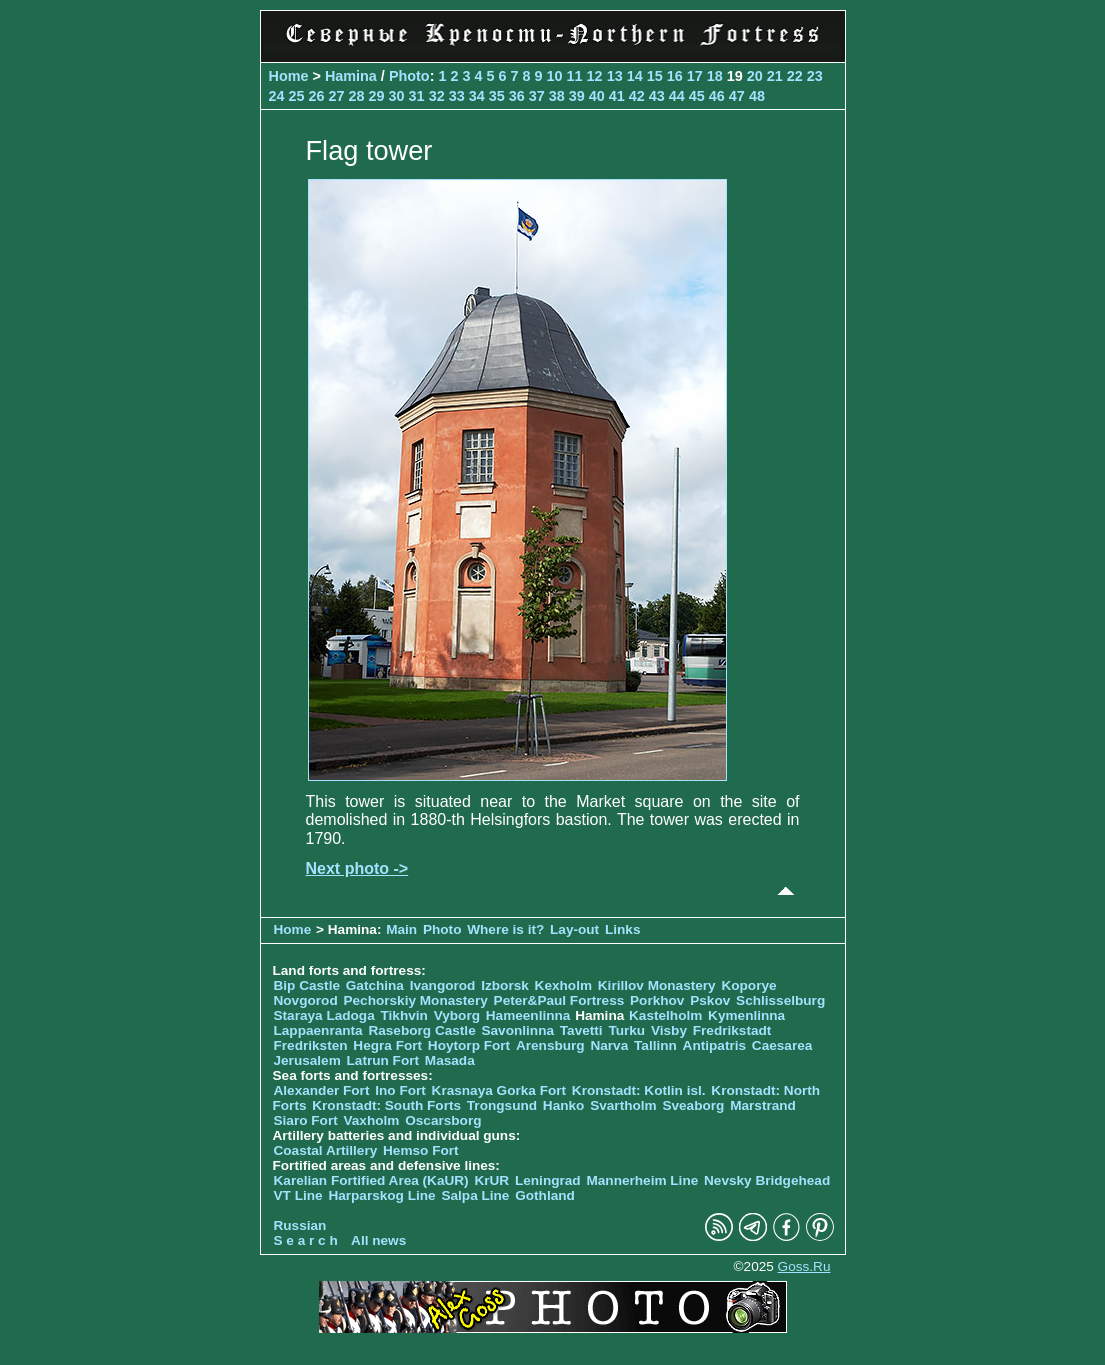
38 (557, 96)
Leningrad (548, 1180)
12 (595, 76)
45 (697, 96)
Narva (609, 1045)
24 (277, 96)
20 (755, 76)
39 (577, 96)
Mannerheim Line (642, 1180)
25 (297, 96)
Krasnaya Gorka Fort (499, 1090)
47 (737, 96)
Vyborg (457, 1015)
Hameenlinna (528, 1015)
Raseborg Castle (421, 1030)
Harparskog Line (381, 1195)
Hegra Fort (387, 1045)
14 (635, 76)
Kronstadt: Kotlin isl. (639, 1090)
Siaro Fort (306, 1120)
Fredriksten (311, 1045)
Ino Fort (400, 1090)
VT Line (298, 1195)
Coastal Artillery (326, 1150)
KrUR (491, 1180)
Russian (300, 1225)
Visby (669, 1030)
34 (477, 96)
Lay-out (574, 929)
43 (657, 96)
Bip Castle (307, 985)
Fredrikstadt (732, 1030)
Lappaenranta (318, 1030)
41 (617, 96)
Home (289, 76)
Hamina (351, 76)
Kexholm (563, 985)
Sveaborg (693, 1105)
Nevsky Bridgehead (767, 1180)
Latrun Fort (383, 1060)
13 (615, 76)
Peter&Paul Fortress (559, 1000)
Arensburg (550, 1045)
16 (675, 76)
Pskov (710, 1000)
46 (717, 96)
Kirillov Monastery (657, 985)
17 (695, 76)
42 (637, 96)
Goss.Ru (804, 1266)
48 (757, 96)
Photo (409, 76)
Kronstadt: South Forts (386, 1105)
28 (357, 96)
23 (815, 76)
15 (655, 76)
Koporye (748, 985)
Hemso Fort (421, 1150)
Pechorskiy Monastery (415, 1000)
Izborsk (505, 985)
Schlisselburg (780, 1000)
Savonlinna (517, 1030)
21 (775, 76)
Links (623, 929)
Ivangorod (443, 985)
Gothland (545, 1195)
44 (677, 96)
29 (377, 96)
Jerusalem (307, 1060)
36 (517, 96)
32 (437, 96)
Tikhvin (404, 1015)
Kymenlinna (746, 1015)
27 (337, 96)
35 (497, 96)
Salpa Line (475, 1195)
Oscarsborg (443, 1120)
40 (597, 96)
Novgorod (306, 1000)
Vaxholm (371, 1120)
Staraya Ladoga (324, 1015)
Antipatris (714, 1045)
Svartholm (623, 1105)
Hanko (564, 1105)
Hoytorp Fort (469, 1045)
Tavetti (581, 1030)
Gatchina (375, 985)
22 (795, 76)
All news (378, 1240)
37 (537, 96)
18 (715, 76)
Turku (626, 1030)
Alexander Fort (322, 1090)
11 (575, 76)
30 (397, 96)
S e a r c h (306, 1240)
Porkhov (657, 1000)
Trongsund (502, 1105)
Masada (450, 1060)
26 (317, 96)
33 (457, 96)
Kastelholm (665, 1015)
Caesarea (782, 1045)
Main (401, 929)
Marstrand (763, 1105)
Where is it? (505, 929)
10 (555, 76)
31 (417, 96)
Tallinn (655, 1045)
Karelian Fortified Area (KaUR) (371, 1180)
